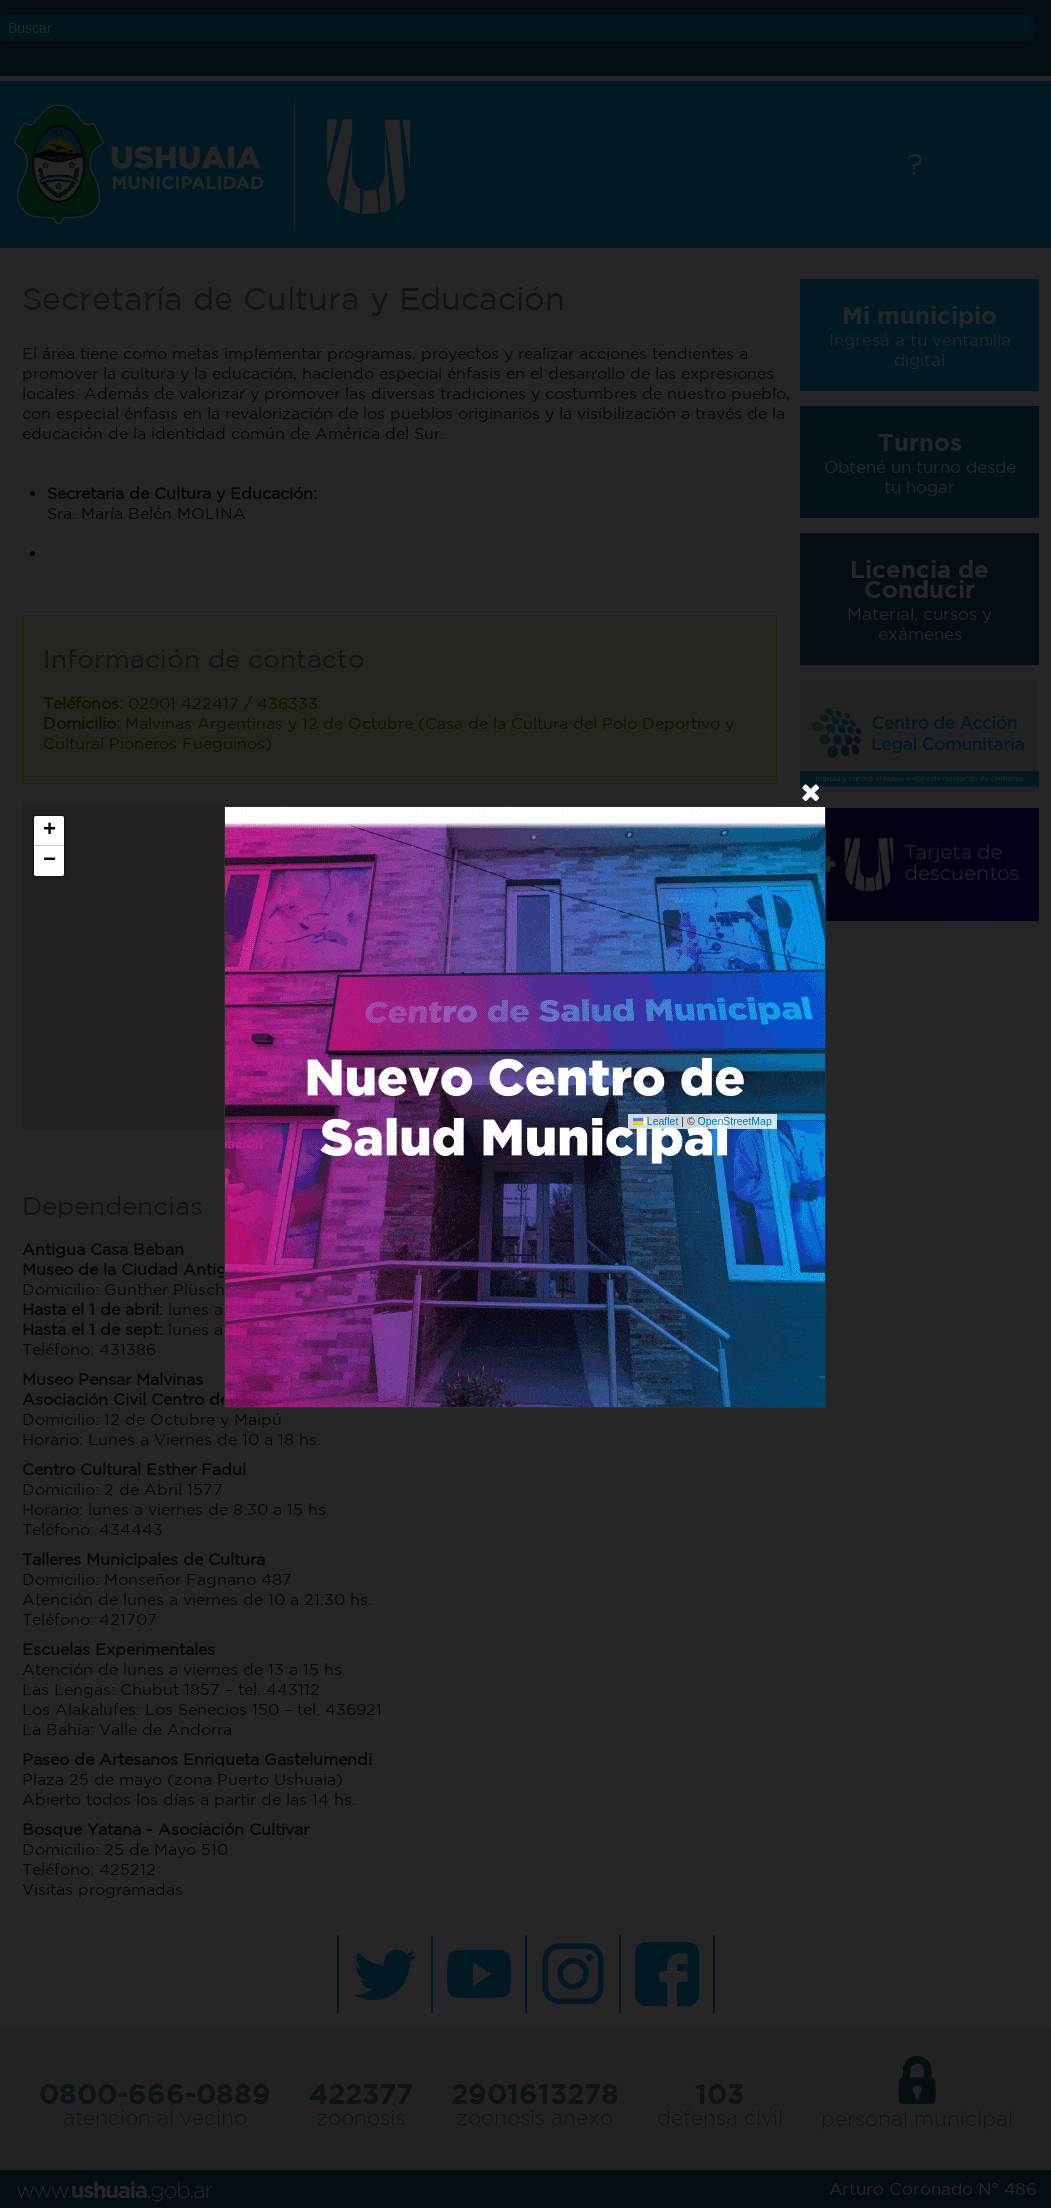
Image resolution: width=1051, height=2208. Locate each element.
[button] (49, 831)
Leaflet (655, 1121)
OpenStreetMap (735, 1121)
